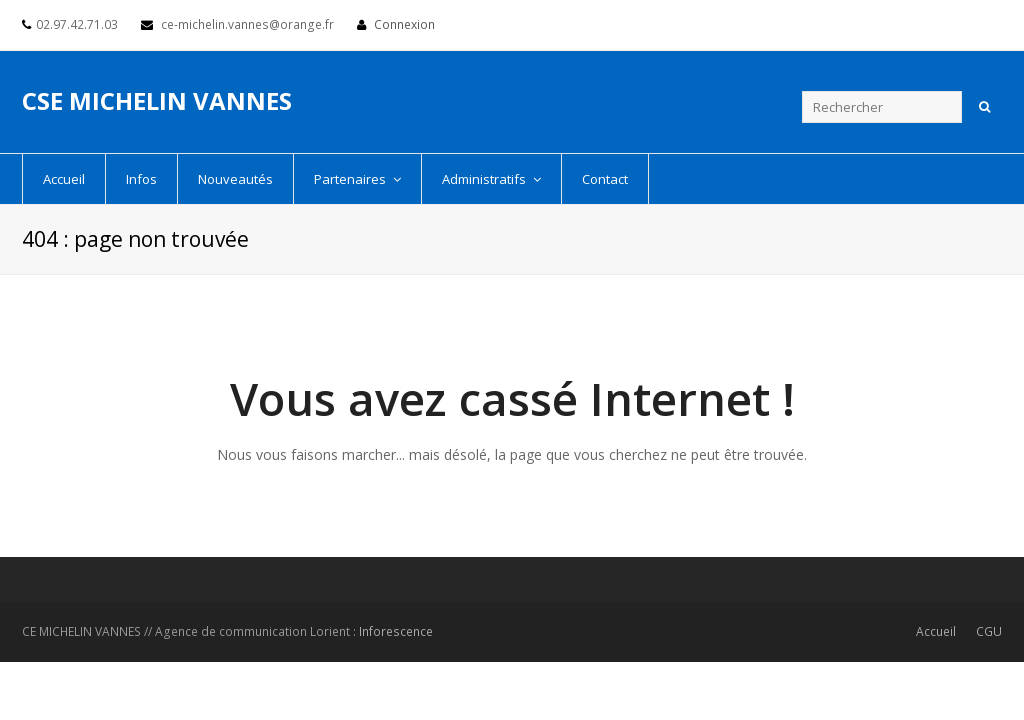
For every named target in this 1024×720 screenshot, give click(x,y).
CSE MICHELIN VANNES (157, 100)
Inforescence (396, 631)
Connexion (404, 24)
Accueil (936, 631)
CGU (989, 631)
